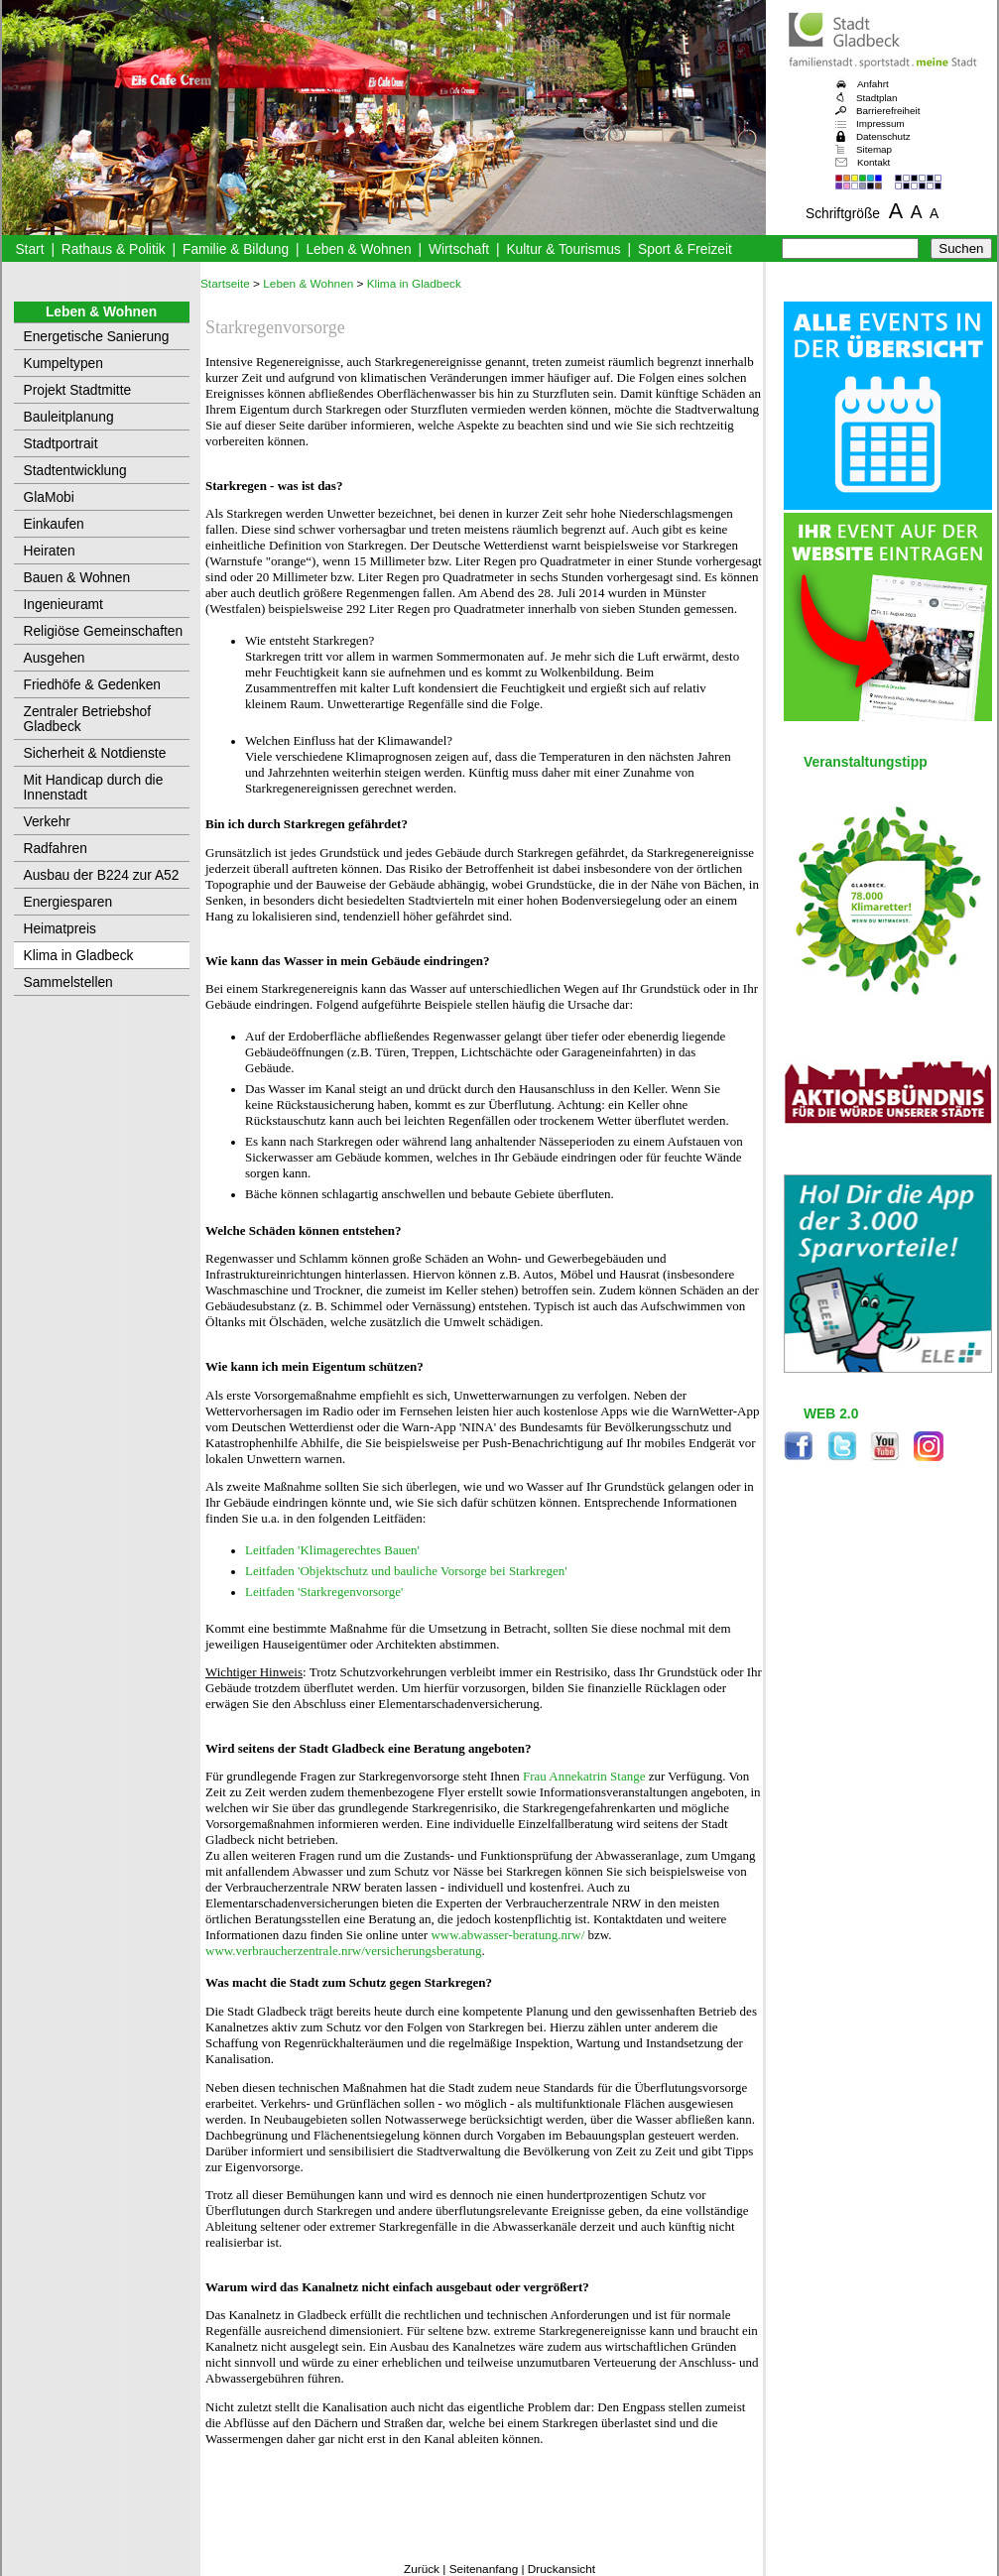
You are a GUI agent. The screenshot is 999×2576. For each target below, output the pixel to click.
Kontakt (873, 162)
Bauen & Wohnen (77, 577)
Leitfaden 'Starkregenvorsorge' (324, 1591)
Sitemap (874, 149)
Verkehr (47, 821)
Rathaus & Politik (114, 249)
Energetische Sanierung (97, 336)
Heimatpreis (60, 928)
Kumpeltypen (63, 363)
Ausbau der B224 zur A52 (102, 875)
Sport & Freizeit (685, 249)
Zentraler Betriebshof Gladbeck (88, 719)
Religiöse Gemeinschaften (104, 631)
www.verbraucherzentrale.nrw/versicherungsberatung (343, 1950)
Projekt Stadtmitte (78, 390)
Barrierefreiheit (888, 110)
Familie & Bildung (236, 249)
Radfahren (55, 848)
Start (29, 249)
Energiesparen (68, 902)
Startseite (225, 284)
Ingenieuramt (63, 604)
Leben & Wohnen (358, 249)
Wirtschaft (459, 249)
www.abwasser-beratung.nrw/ (507, 1934)
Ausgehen (54, 658)
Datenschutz (883, 136)
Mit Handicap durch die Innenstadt (94, 787)
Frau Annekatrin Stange (584, 1776)
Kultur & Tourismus (563, 249)
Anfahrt (873, 83)
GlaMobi (49, 497)
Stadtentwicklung (75, 470)
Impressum (880, 123)
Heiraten (49, 551)
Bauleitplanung (69, 417)
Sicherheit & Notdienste (95, 753)
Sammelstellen (68, 982)
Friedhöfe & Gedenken (93, 684)
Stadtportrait (61, 443)
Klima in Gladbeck (79, 955)
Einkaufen (54, 524)
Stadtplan (877, 97)
